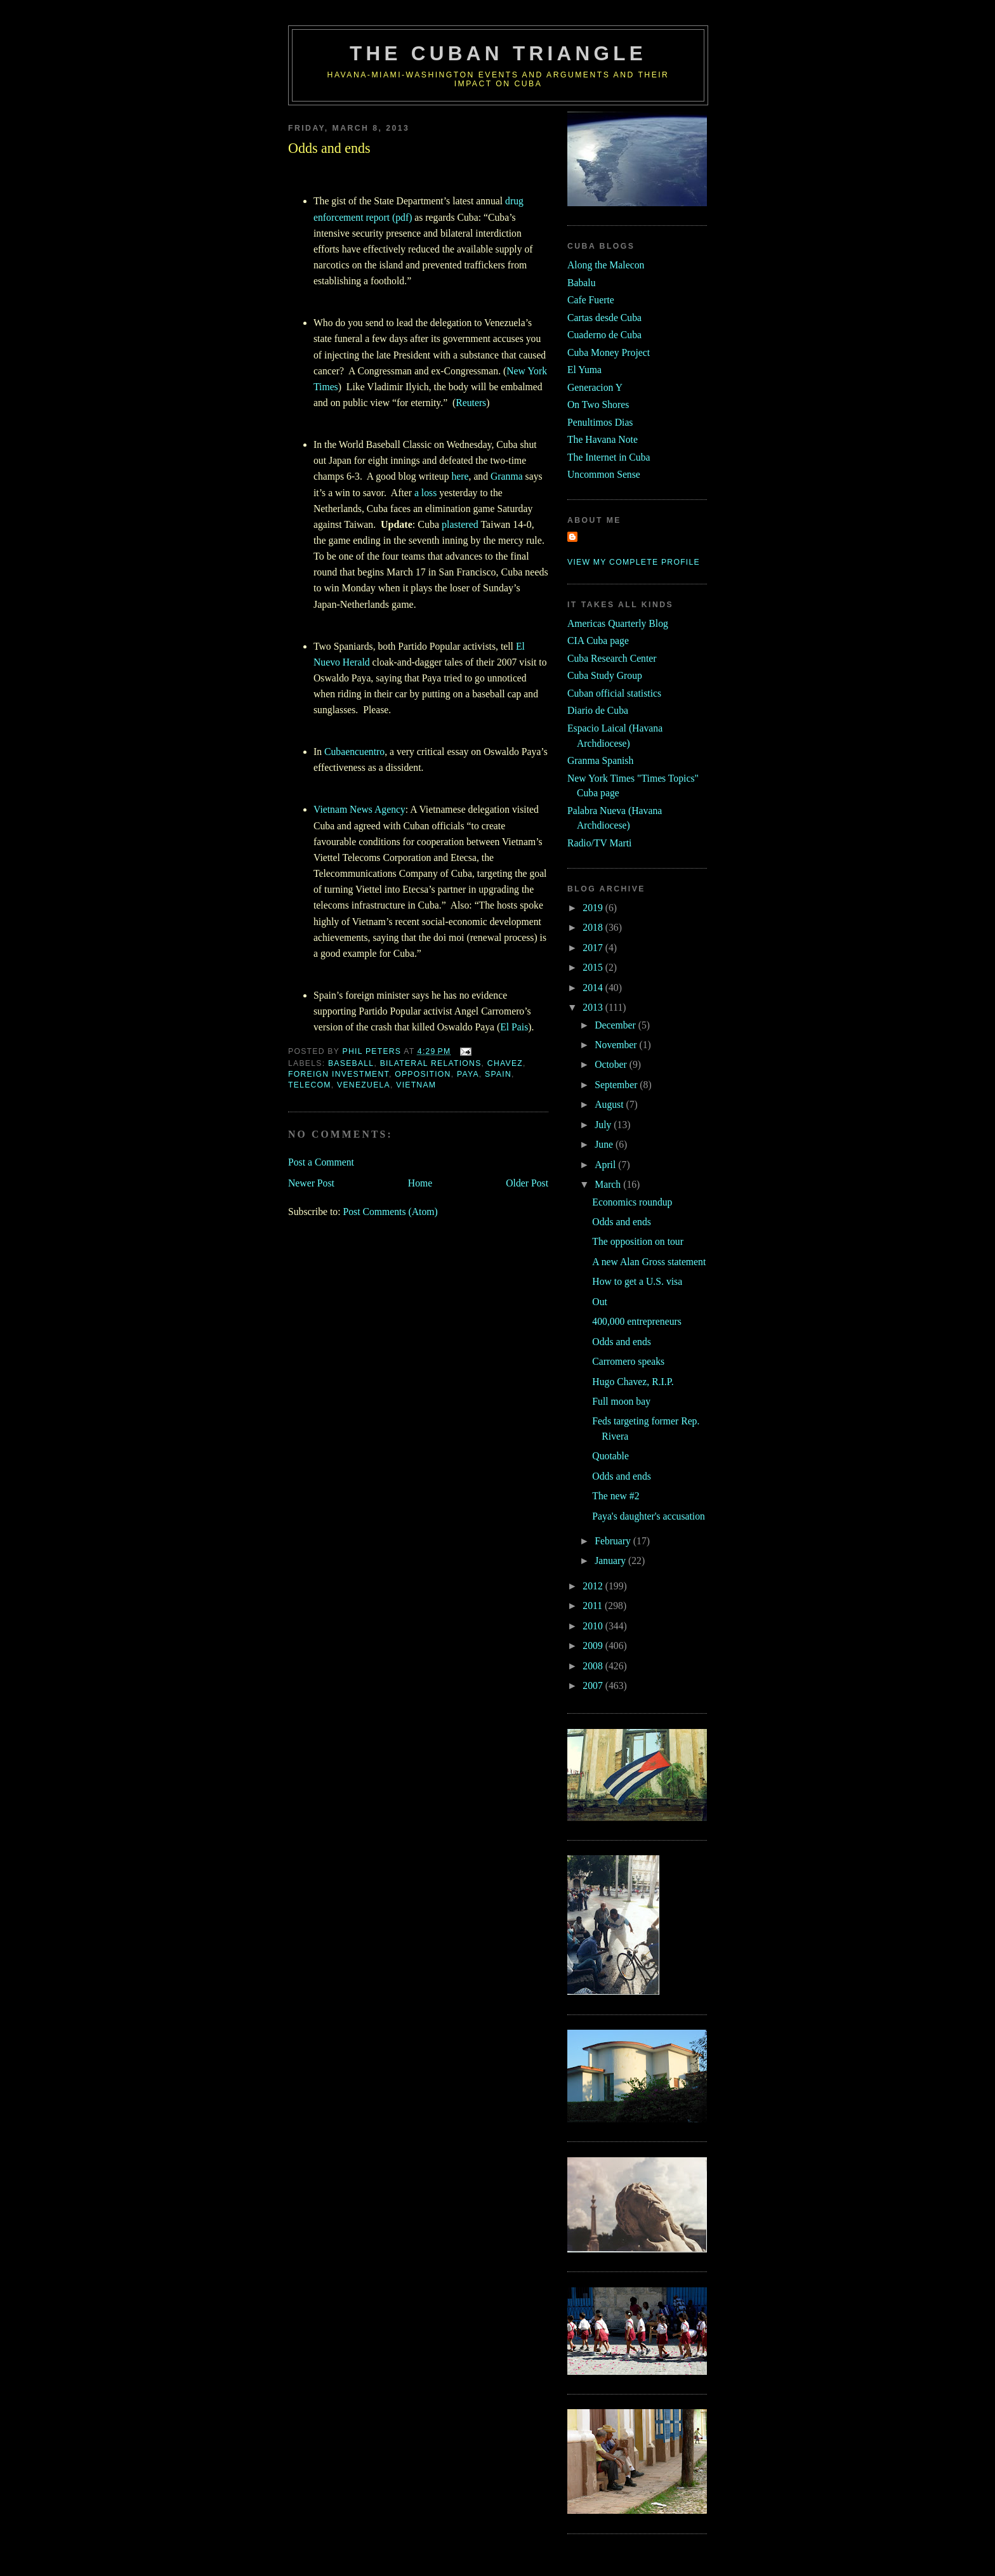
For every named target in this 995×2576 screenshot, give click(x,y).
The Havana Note (602, 439)
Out (599, 1301)
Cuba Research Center (612, 658)
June (605, 1144)
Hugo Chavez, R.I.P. (632, 1381)
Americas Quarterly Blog (617, 623)
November (617, 1044)
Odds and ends (621, 1221)
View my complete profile (633, 562)
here (459, 476)
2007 (594, 1685)
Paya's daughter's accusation (648, 1516)
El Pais (514, 1027)
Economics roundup (632, 1202)
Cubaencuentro (354, 751)
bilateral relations (431, 1063)
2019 (594, 907)
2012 (594, 1585)
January (611, 1560)
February (614, 1540)
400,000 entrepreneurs (637, 1321)
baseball (351, 1063)
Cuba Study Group (604, 675)
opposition (423, 1074)
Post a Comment (321, 1162)
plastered (460, 524)
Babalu (581, 282)
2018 (594, 927)
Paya (468, 1074)
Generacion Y (595, 387)
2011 (594, 1605)
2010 (594, 1625)
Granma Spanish (600, 760)
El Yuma (584, 369)
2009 (594, 1645)
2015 (594, 967)
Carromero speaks (628, 1361)
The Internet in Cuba (608, 457)
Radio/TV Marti (599, 843)
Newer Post (311, 1183)
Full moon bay (621, 1401)
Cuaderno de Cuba (604, 334)
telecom (309, 1085)
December (616, 1025)
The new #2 (615, 1495)
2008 (594, 1665)
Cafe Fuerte (590, 299)
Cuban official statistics (614, 693)
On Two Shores (598, 404)
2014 (594, 987)
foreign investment (338, 1074)
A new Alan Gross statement (649, 1261)
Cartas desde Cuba (604, 317)
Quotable (610, 1455)
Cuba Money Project (608, 352)
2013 (594, 1007)
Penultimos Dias (600, 422)
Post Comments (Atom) (390, 1211)
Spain (498, 1074)
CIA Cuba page (598, 640)
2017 (594, 947)
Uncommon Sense (603, 474)
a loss (425, 492)
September (617, 1084)
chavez (505, 1063)
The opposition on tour (637, 1241)
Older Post (527, 1183)
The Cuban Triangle (498, 54)
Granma (507, 476)
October (612, 1064)
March (609, 1184)
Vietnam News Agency (359, 809)
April (606, 1164)
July (604, 1124)
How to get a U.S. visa (637, 1281)
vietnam (416, 1085)
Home (420, 1183)
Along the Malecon (605, 265)
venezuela (363, 1085)
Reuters (471, 402)
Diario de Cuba (597, 710)
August (610, 1104)
